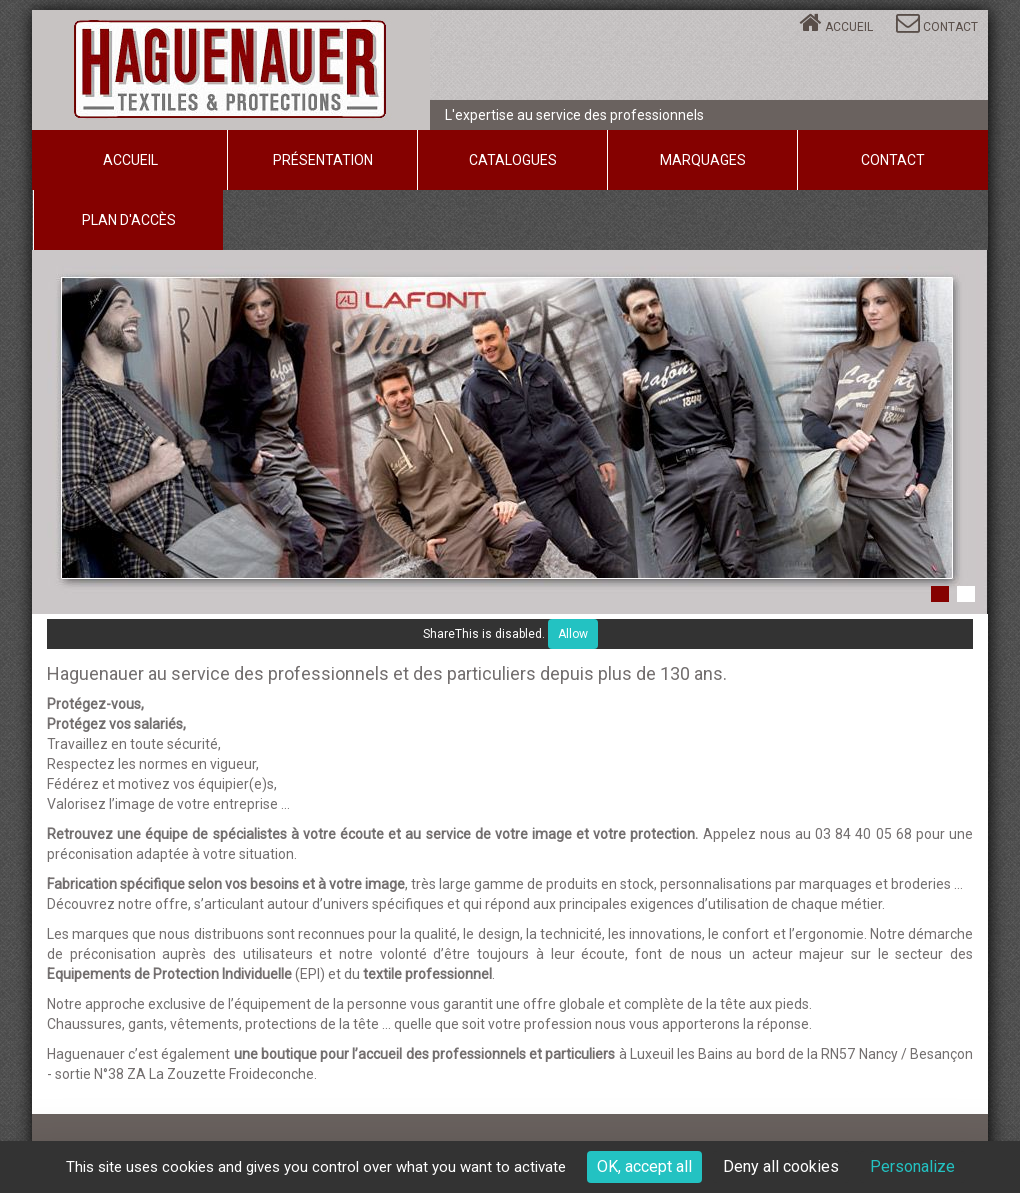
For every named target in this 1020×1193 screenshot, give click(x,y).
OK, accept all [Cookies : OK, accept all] (644, 1166)
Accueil (849, 27)
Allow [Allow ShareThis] (573, 634)
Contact (950, 27)
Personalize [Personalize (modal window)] (912, 1166)
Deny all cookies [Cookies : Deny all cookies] (781, 1166)
